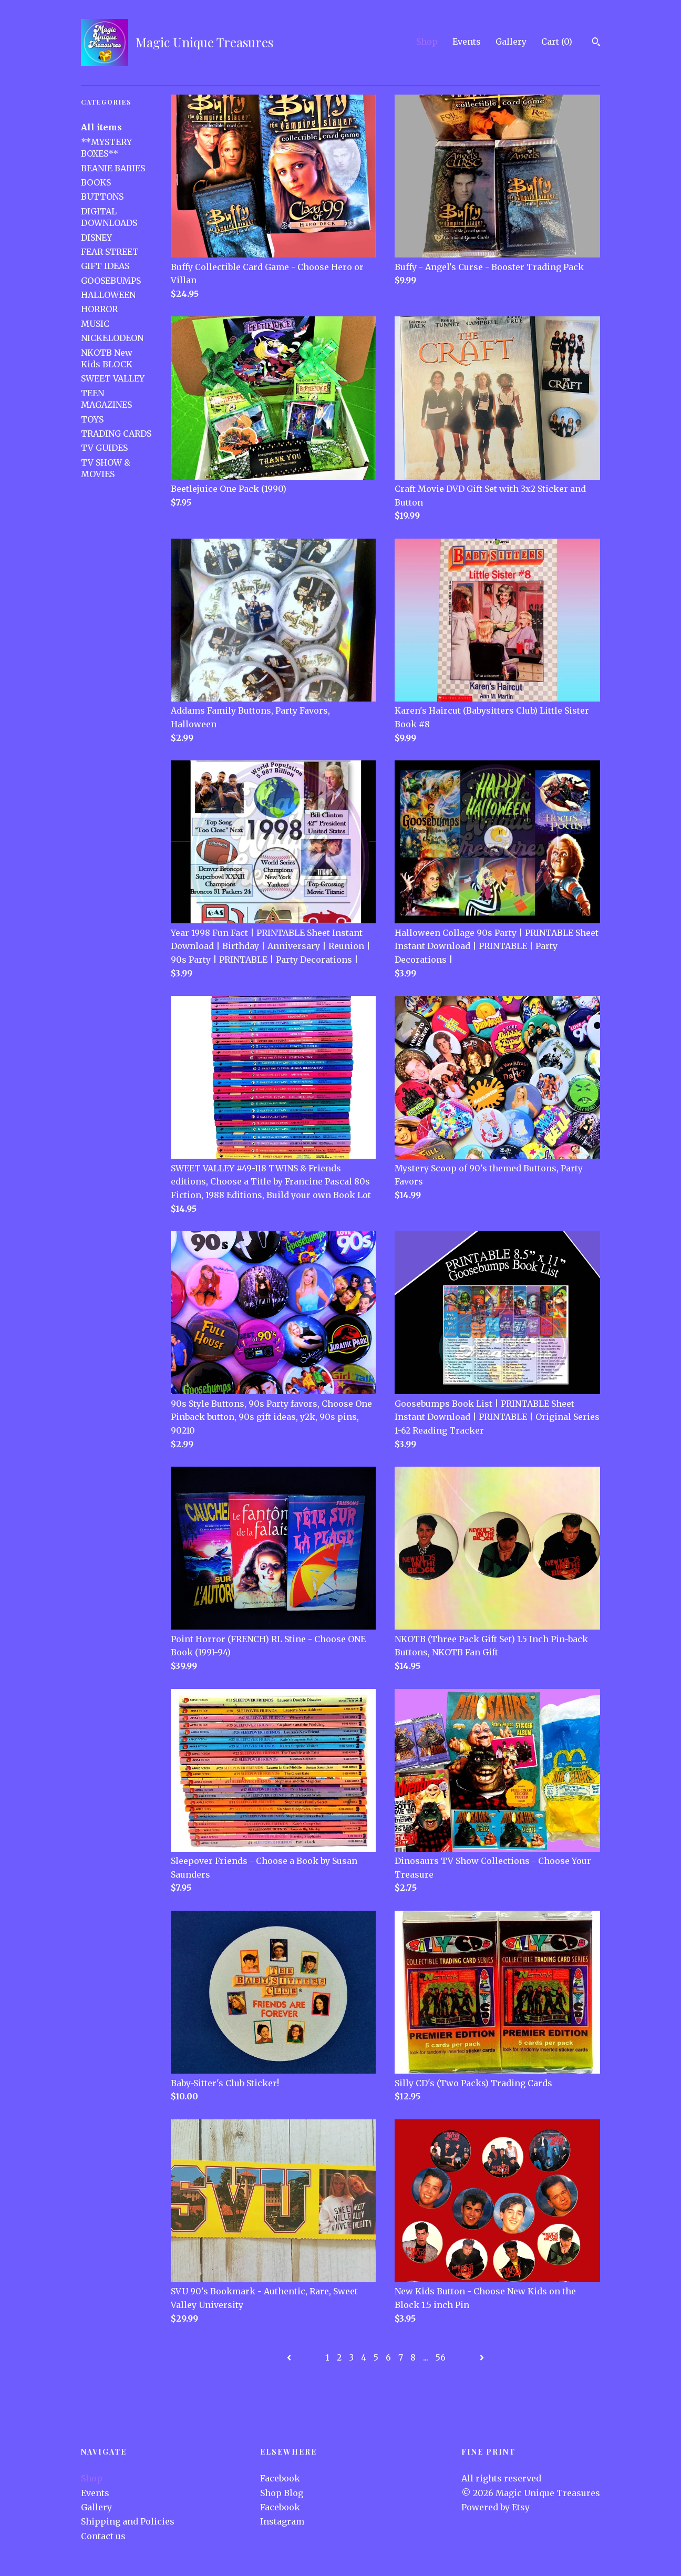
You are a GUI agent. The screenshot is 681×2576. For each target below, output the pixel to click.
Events (466, 41)
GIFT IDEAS (105, 266)
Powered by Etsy (495, 2507)
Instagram (282, 2521)
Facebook (280, 2478)
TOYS (92, 419)
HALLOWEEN (108, 295)
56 (441, 2357)
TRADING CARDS (116, 433)
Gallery (511, 41)
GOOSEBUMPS (111, 280)
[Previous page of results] (290, 2357)
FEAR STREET (110, 251)
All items (101, 127)
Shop (427, 41)
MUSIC (95, 323)
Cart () (556, 41)
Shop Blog (281, 2493)
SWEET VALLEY (113, 378)
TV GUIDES (104, 447)
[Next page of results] (481, 2357)
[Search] (596, 43)
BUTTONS (102, 196)
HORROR (99, 309)
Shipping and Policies (127, 2521)
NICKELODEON (112, 338)
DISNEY (96, 237)
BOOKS (96, 182)
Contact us (103, 2536)
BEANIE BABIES (113, 168)
